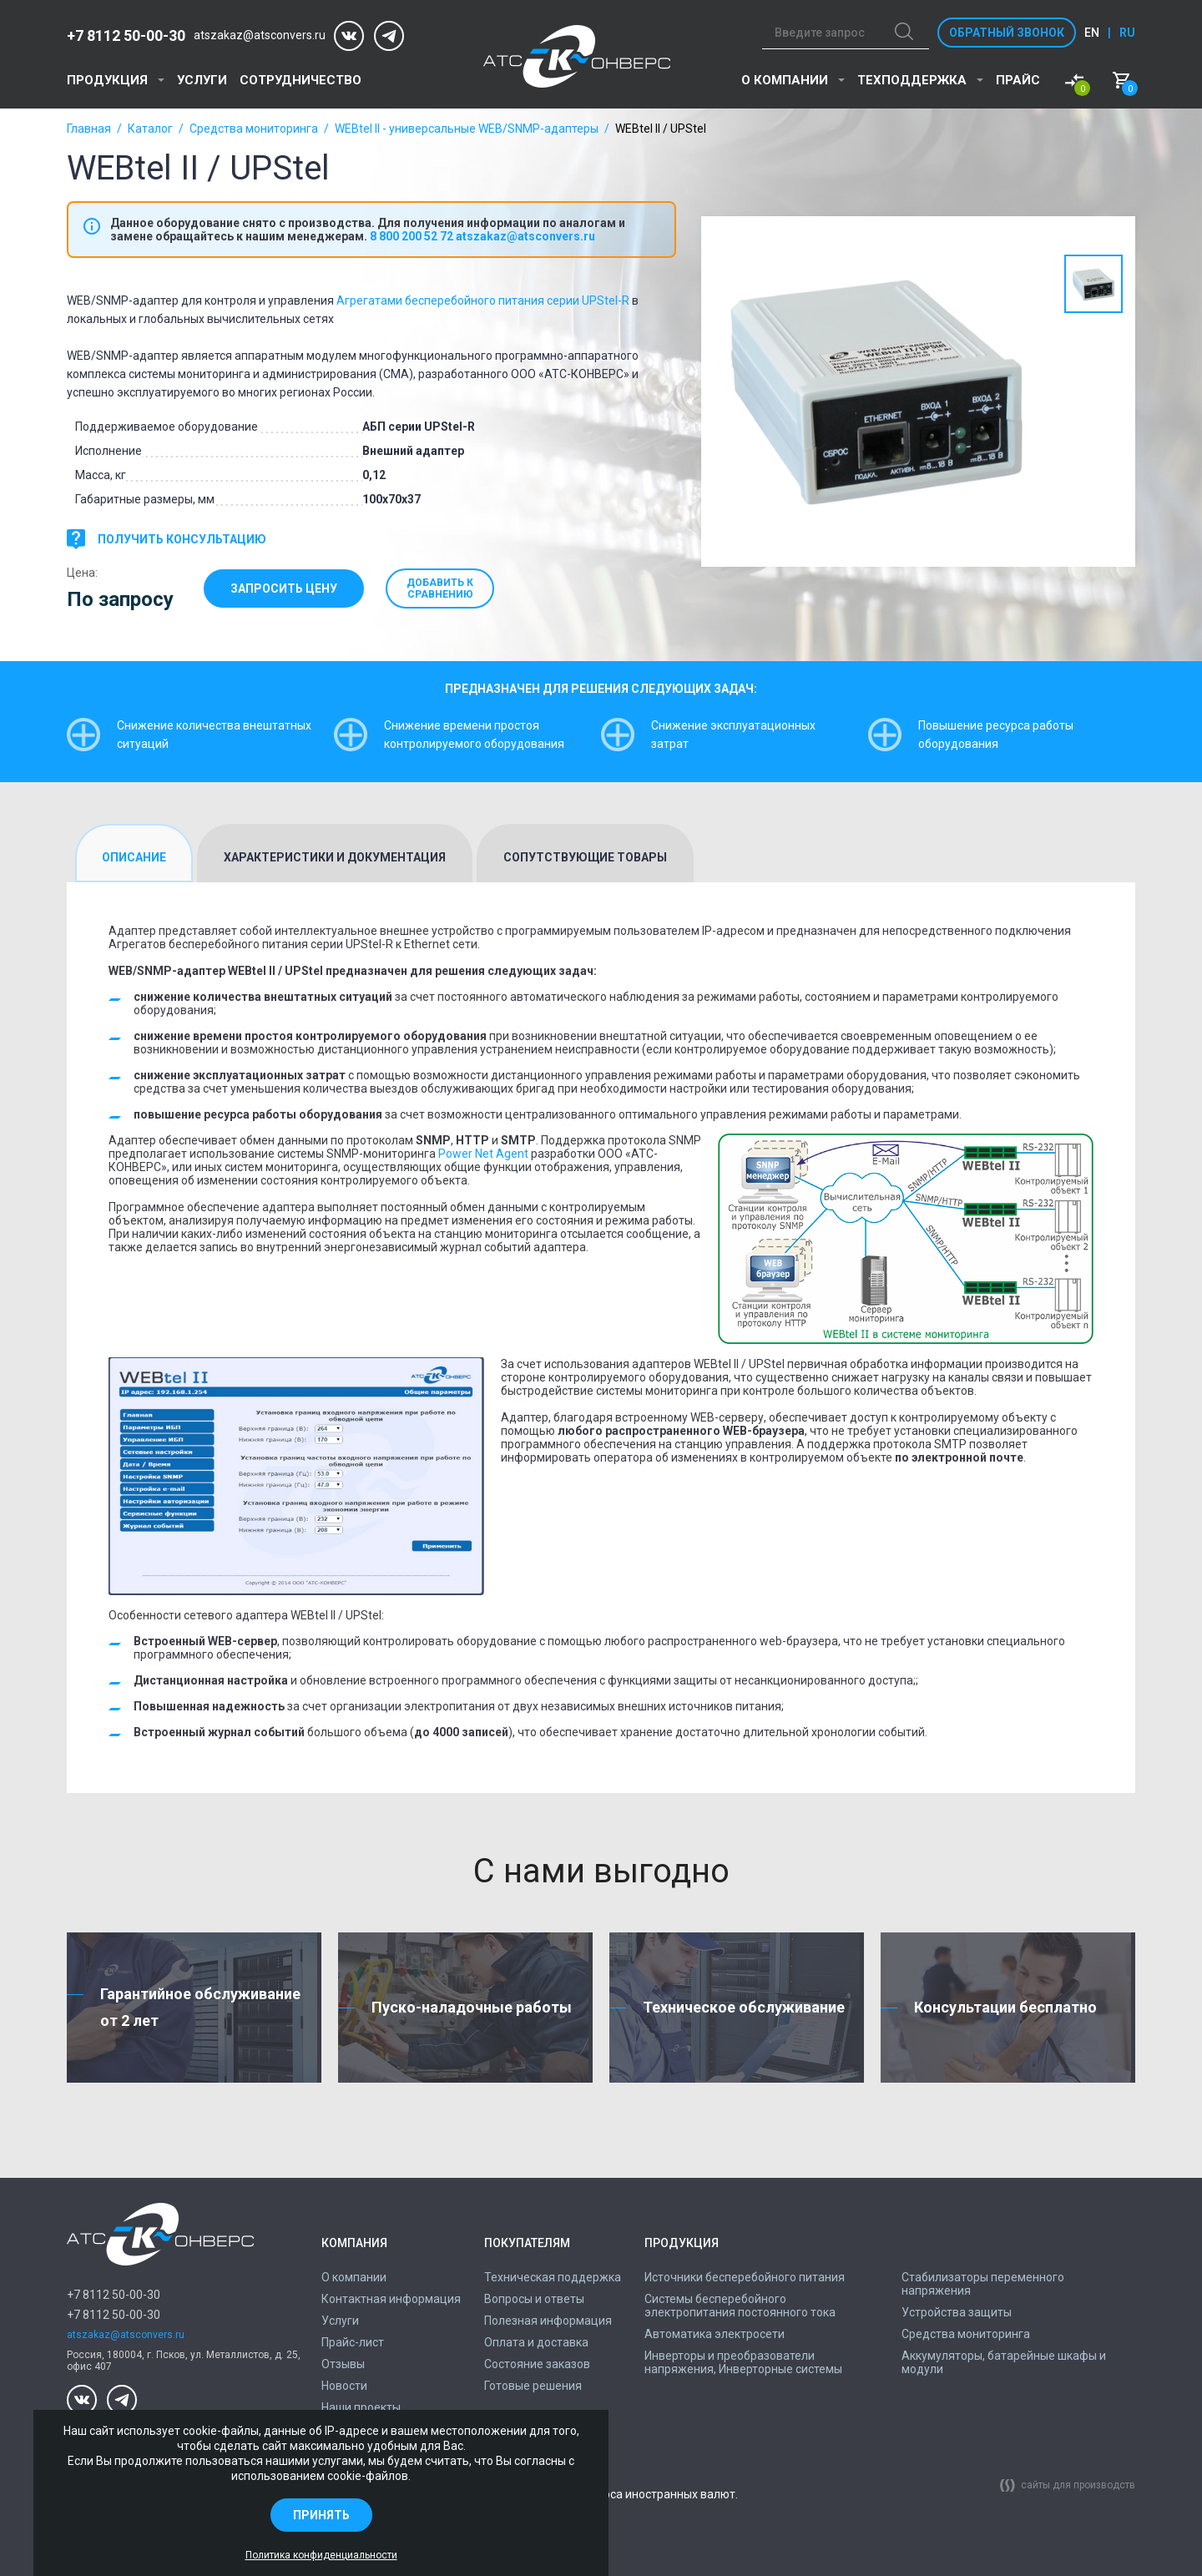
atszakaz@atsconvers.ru (260, 35)
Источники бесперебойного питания (744, 2277)
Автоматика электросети (714, 2334)
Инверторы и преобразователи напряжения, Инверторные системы (743, 2362)
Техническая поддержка (552, 2277)
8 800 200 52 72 (411, 236)
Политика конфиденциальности (321, 2555)
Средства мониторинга (253, 128)
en (1091, 32)
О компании (784, 80)
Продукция (107, 80)
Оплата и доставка (536, 2342)
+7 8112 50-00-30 (126, 35)
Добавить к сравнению (446, 588)
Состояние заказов (537, 2364)
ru (1127, 32)
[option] (876, 391)
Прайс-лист (352, 2342)
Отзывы (343, 2364)
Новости (344, 2385)
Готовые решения (533, 2385)
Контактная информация (391, 2299)
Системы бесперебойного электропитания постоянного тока (740, 2305)
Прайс (1018, 80)
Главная (89, 128)
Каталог (150, 128)
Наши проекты (361, 2407)
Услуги (202, 80)
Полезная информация (548, 2320)
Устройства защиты (957, 2312)
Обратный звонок (1006, 32)
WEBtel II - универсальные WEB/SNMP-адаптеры (466, 128)
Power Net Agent (483, 1153)
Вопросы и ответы (534, 2299)
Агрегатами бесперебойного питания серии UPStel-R (482, 300)
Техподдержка (912, 80)
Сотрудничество (300, 80)
